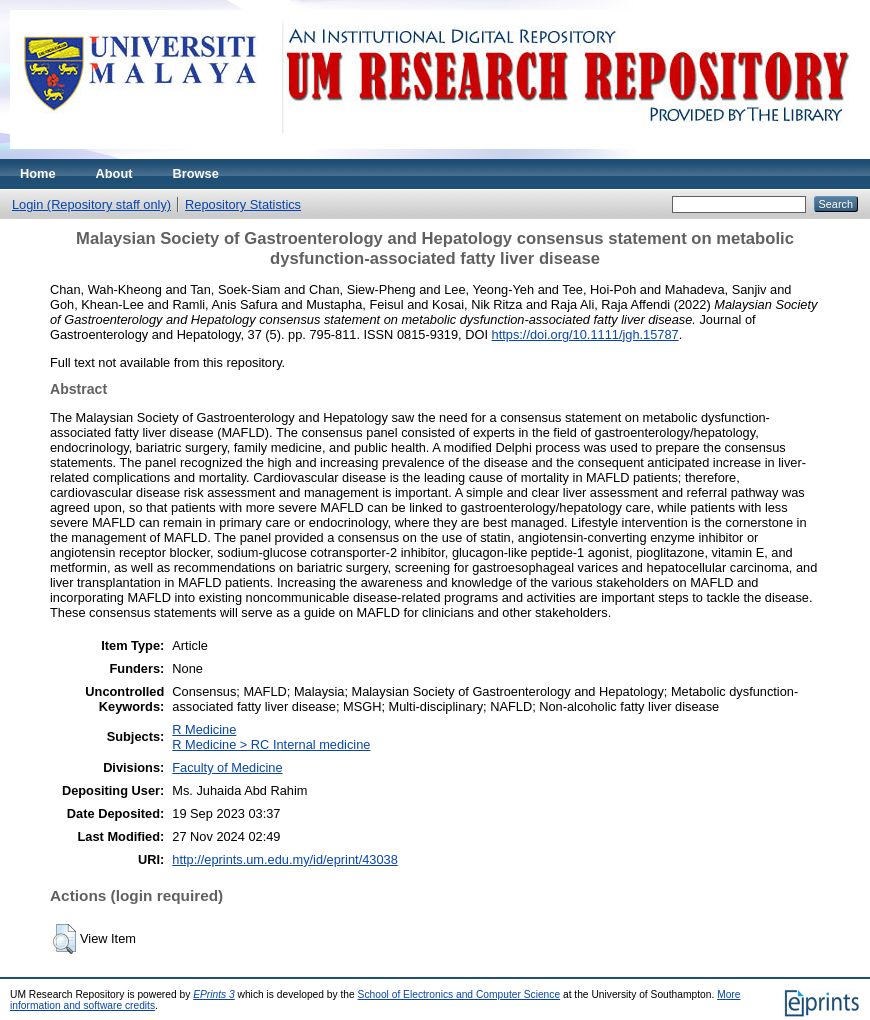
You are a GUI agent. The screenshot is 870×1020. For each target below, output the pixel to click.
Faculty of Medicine (227, 767)
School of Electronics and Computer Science (459, 994)
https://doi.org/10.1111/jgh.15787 (585, 334)
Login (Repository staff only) (91, 204)
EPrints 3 (214, 994)
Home (38, 173)
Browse (196, 173)
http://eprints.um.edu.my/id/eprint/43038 (285, 859)
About (114, 173)
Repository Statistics (243, 204)
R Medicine (204, 729)
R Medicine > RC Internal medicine (271, 744)
